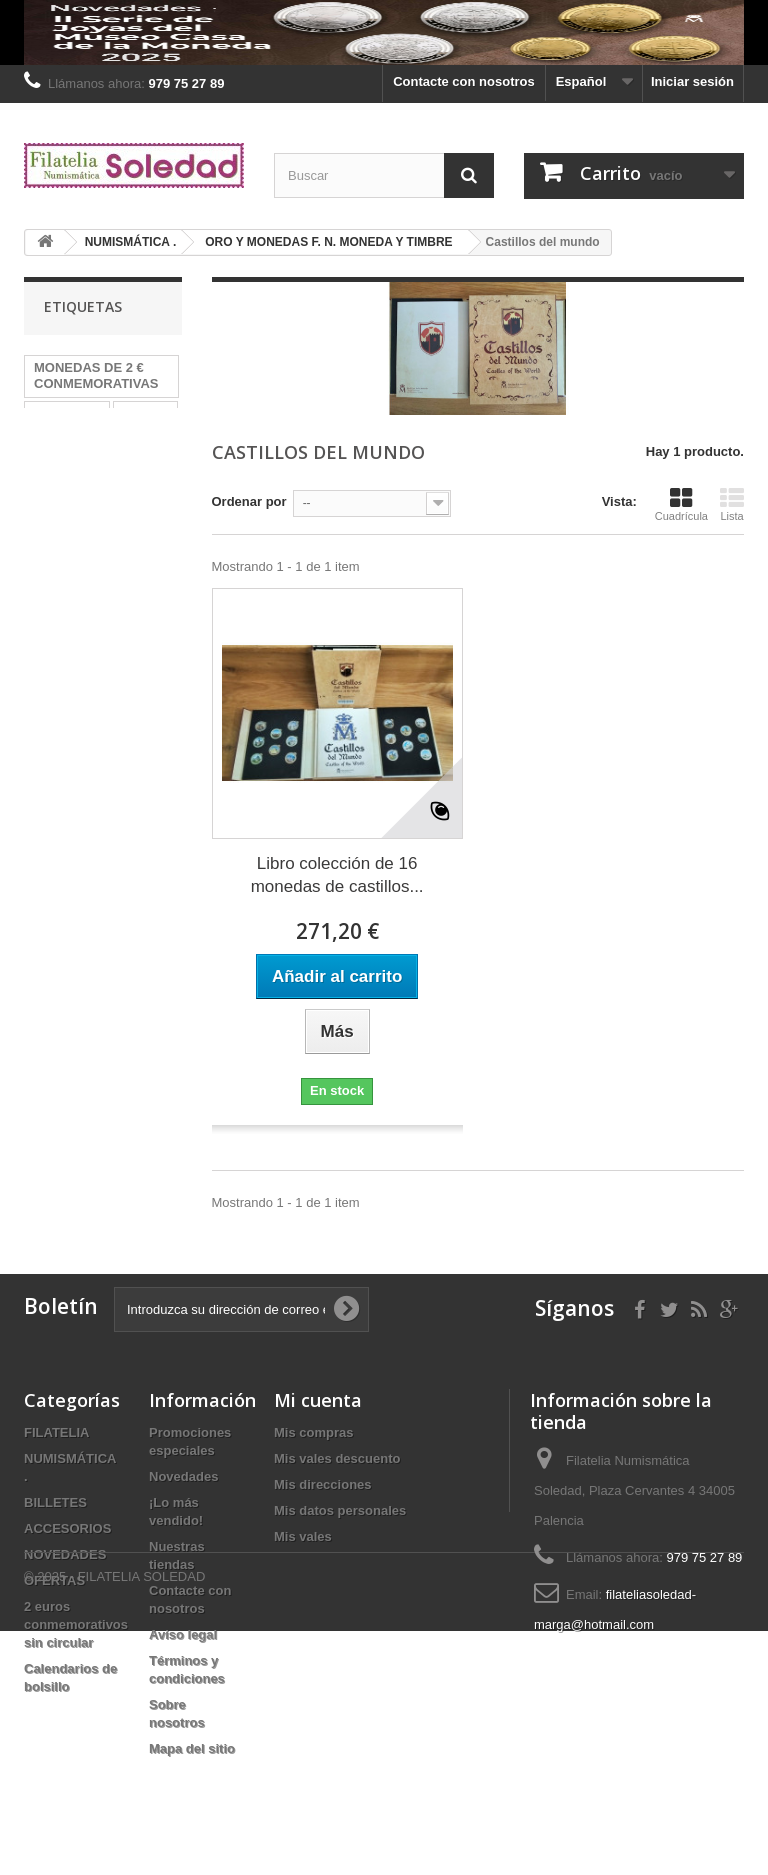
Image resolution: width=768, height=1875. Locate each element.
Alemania (63, 443)
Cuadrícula (681, 504)
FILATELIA (56, 1432)
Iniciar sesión (692, 81)
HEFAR (145, 413)
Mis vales (303, 1536)
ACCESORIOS (67, 1528)
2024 (135, 473)
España (57, 533)
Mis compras (313, 1432)
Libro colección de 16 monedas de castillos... (337, 875)
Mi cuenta (318, 1400)
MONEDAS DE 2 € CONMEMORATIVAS (96, 375)
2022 (48, 503)
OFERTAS (54, 1580)
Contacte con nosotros (464, 81)
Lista (732, 504)
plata (130, 443)
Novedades (183, 1476)
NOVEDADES (65, 1554)
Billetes (109, 503)
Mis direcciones (323, 1484)
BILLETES (55, 1502)
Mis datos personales (340, 1510)
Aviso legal (183, 1634)
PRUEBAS (66, 473)
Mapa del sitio (192, 1748)
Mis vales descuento (337, 1458)
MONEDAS (67, 413)
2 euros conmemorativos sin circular (76, 1624)
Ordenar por (249, 501)
